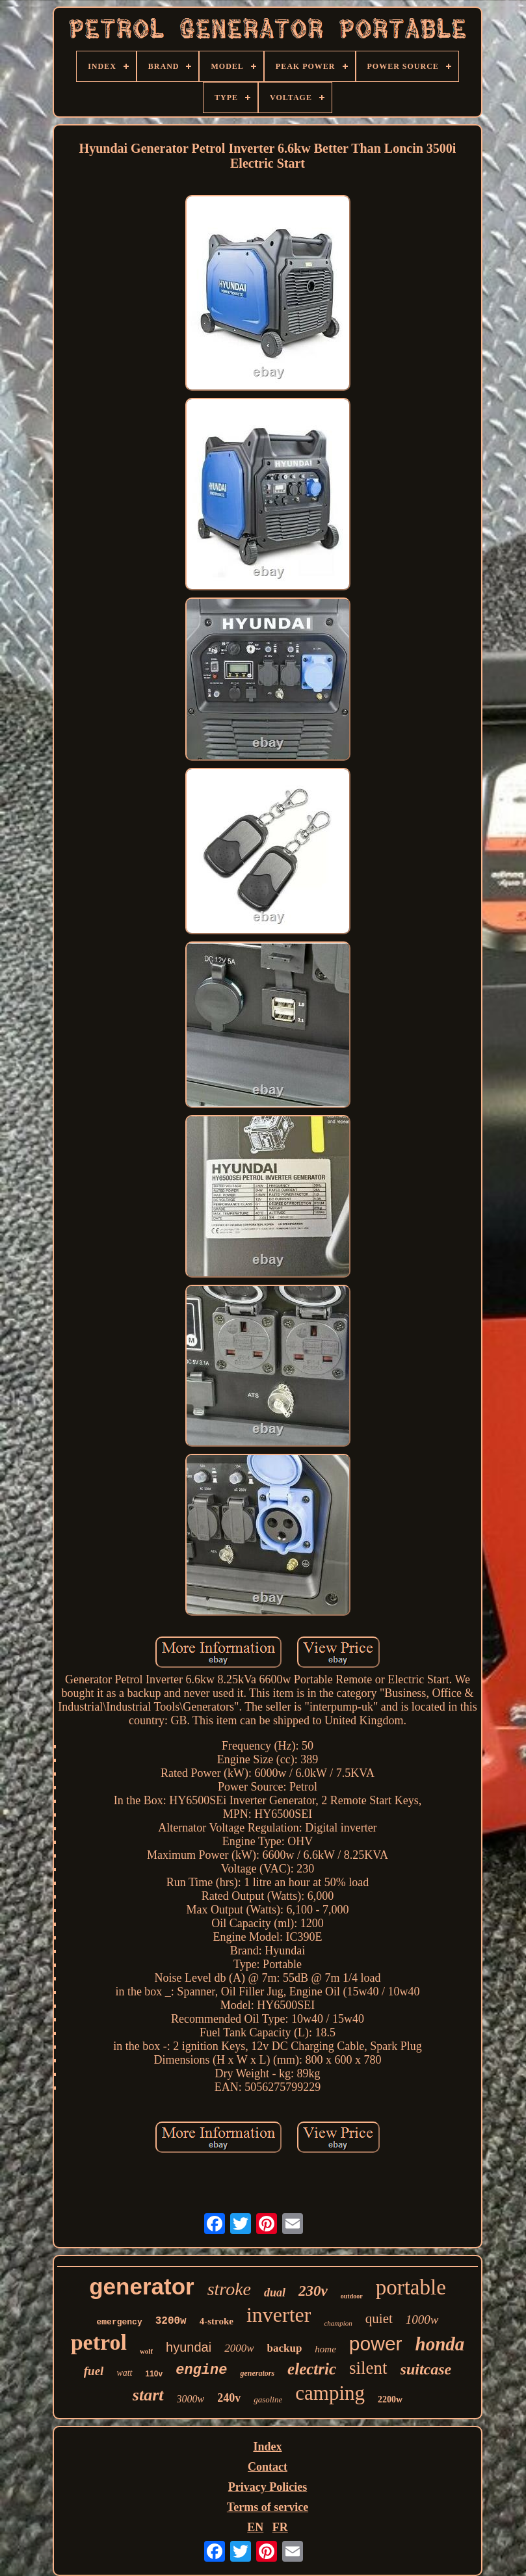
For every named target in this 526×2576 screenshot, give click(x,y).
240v (229, 2397)
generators (257, 2373)
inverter (278, 2314)
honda (440, 2343)
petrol (99, 2342)
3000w (191, 2398)
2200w (390, 2399)
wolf (146, 2351)
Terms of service (267, 2507)
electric (311, 2369)
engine (201, 2370)
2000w (239, 2348)
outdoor (352, 2296)
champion (338, 2323)
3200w (171, 2321)
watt (124, 2373)
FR (280, 2527)
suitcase (426, 2369)
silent (368, 2368)
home (325, 2349)
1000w (422, 2319)
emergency (119, 2322)
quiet (379, 2318)
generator (141, 2286)
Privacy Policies (267, 2486)
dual (274, 2292)
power (375, 2343)
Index (267, 2446)
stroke (229, 2289)
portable (411, 2287)
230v (313, 2291)
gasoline (268, 2399)
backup (284, 2348)
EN (255, 2527)
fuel (94, 2371)
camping (330, 2393)
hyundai (188, 2347)
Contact (267, 2466)
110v (154, 2373)
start (148, 2394)
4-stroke (216, 2321)
